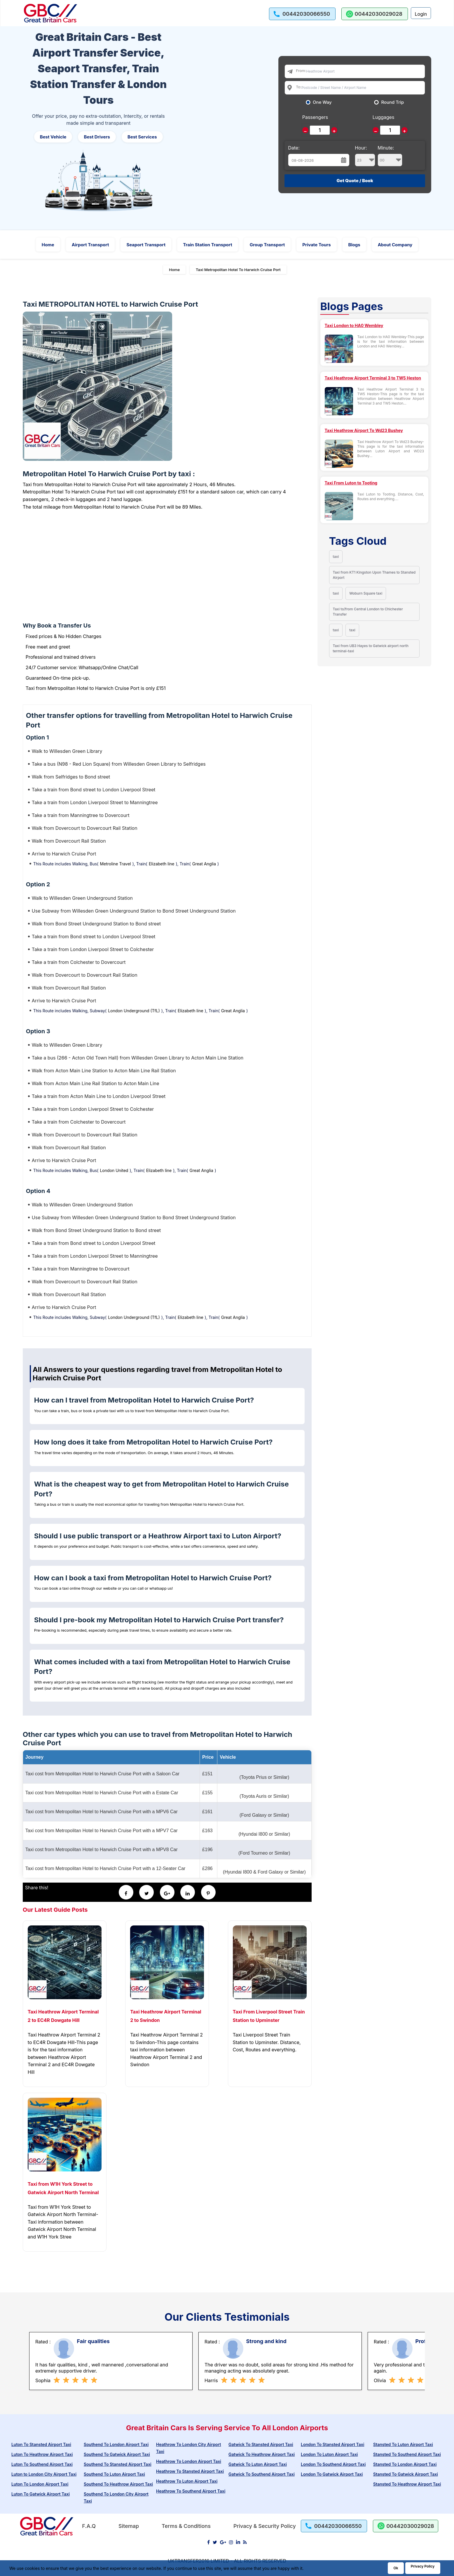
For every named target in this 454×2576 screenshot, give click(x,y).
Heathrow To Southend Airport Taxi (190, 2491)
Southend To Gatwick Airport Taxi (117, 2454)
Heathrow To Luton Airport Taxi (186, 2481)
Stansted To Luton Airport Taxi (403, 2444)
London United (114, 1170)
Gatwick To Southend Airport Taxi (261, 2474)
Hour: (365, 155)
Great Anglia (204, 863)
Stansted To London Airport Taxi (404, 2464)
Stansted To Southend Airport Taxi (407, 2454)
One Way (322, 102)
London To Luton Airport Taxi (329, 2454)
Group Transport (267, 244)
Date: (294, 148)
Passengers (315, 117)
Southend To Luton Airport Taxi (114, 2474)
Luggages (383, 117)
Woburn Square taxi (365, 593)
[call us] (302, 14)
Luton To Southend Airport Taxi (42, 2464)
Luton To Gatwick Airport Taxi (40, 2493)
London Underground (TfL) (134, 1010)
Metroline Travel (115, 863)
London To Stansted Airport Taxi (332, 2444)
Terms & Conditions (186, 2526)
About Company (395, 244)
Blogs (354, 244)
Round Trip (392, 102)
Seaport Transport (145, 244)
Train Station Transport (207, 244)
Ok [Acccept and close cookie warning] (395, 2568)
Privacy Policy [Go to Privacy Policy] (422, 2566)
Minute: (390, 155)
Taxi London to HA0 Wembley (354, 325)
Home (48, 244)
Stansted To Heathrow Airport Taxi (407, 2484)
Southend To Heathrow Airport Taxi (118, 2484)
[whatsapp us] (374, 14)
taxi (336, 556)
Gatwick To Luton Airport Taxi (257, 2464)
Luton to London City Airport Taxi (43, 2474)
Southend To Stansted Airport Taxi (117, 2464)
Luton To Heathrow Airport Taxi (42, 2454)
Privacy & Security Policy (264, 2526)
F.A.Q (89, 2526)
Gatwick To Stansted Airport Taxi (260, 2444)
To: (298, 87)
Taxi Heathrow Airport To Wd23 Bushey (364, 430)
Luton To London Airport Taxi (40, 2484)
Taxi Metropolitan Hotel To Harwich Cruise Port (238, 269)
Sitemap (128, 2526)
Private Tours (316, 244)
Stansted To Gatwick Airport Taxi (405, 2474)
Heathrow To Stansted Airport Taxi (190, 2471)
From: (301, 70)
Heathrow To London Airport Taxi (188, 2461)
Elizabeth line (161, 863)
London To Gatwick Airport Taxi (332, 2474)
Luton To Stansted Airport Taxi (41, 2444)
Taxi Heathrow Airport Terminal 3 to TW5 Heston (373, 377)
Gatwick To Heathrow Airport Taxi (261, 2454)
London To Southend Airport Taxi (333, 2464)
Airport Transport (90, 244)
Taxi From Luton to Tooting (351, 482)
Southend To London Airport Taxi (116, 2444)
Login (421, 14)
